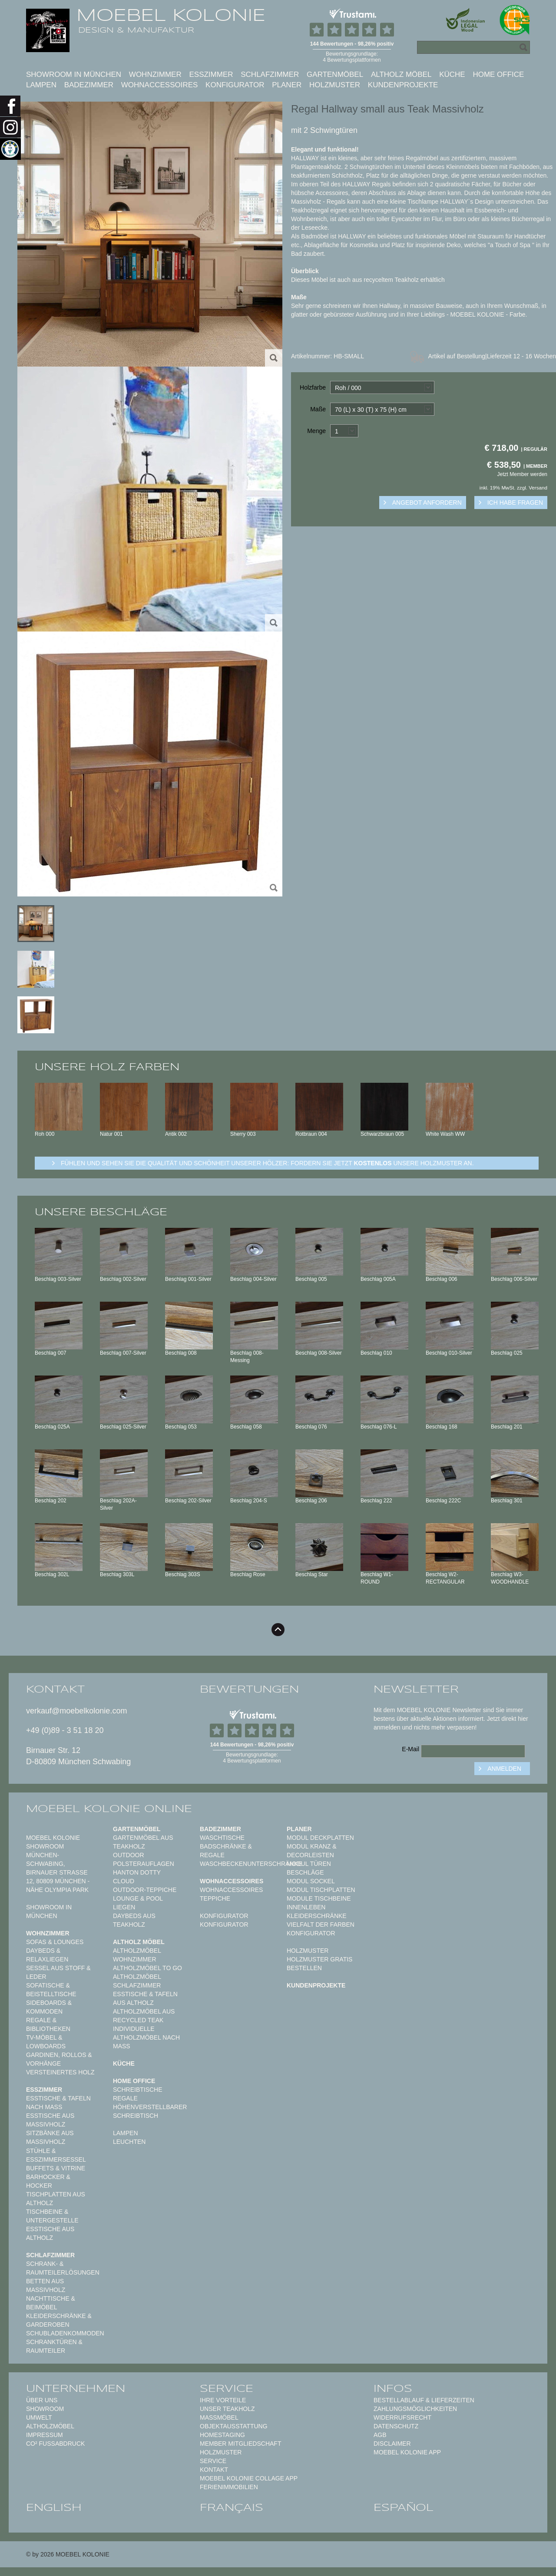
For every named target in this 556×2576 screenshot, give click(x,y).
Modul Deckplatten (320, 1837)
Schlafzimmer (270, 74)
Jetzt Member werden (522, 474)
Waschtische (222, 1837)
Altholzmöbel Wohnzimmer (137, 1955)
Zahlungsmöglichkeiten (415, 2408)
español (404, 2507)
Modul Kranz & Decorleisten (312, 1850)
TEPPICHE (215, 1898)
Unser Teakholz (227, 2408)
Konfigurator (234, 85)
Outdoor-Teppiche (144, 1889)
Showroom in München (73, 74)
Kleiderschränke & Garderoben (59, 2320)
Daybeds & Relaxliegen (47, 1955)
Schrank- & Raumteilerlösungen (62, 2268)
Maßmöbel (219, 2417)
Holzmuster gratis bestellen (319, 1963)
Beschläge (305, 1872)
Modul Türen (309, 1863)
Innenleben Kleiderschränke (317, 1911)
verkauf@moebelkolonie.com (76, 1710)
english (54, 2507)
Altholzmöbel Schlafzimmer (137, 1981)
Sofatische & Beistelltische (51, 1989)
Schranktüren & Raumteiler (54, 2346)
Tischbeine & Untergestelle (52, 2216)
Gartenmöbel (335, 74)
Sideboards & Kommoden (49, 2007)
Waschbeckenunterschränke (251, 1863)
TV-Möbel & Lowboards (46, 2042)
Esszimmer (211, 74)
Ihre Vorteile (223, 2400)
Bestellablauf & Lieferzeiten (424, 2400)
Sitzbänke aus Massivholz (50, 2137)
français (231, 2507)
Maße (318, 409)
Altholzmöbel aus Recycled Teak (144, 2016)
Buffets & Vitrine (55, 2168)
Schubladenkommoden (65, 2333)
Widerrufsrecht (402, 2417)
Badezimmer (88, 85)
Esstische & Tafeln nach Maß (58, 2102)
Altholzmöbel (50, 2426)
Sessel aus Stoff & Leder (58, 1972)
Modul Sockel (311, 1881)
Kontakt (214, 2469)
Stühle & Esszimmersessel (56, 2155)
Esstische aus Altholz (50, 2233)
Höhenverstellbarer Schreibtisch (150, 2111)
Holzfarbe (313, 387)
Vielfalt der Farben (320, 1924)
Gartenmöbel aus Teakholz (143, 1842)
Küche (452, 74)
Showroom (45, 2408)
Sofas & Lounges (54, 1941)
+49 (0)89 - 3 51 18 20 (65, 1730)
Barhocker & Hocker (48, 2181)
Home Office (498, 74)
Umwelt (39, 2417)
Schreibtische (137, 2089)
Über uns (41, 2400)
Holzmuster (334, 85)
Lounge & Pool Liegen (138, 1903)
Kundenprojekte (403, 85)
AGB (380, 2434)
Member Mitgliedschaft (240, 2443)
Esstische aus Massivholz (50, 2120)
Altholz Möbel (401, 74)
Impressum (44, 2434)
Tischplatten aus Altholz (55, 2198)
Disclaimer (392, 2443)
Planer (286, 85)
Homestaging (222, 2434)
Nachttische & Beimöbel (50, 2303)
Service (213, 2460)
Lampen (41, 85)
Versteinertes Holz (60, 2072)
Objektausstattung (234, 2426)
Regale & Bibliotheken (48, 2024)
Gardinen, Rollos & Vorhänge (59, 2059)
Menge (316, 430)
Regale (125, 2098)
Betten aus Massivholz (45, 2285)
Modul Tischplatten (321, 1889)
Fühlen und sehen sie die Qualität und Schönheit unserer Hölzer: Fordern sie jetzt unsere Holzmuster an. (267, 1163)
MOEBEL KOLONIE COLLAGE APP (249, 2478)
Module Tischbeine (319, 1898)
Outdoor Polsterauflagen (143, 1859)
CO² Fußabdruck (55, 2443)
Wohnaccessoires (159, 85)
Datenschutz (396, 2426)
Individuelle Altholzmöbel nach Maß (146, 2037)
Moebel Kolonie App (407, 2452)
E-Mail (410, 1749)
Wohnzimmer (155, 74)
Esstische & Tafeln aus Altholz (145, 1998)
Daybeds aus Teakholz (134, 1920)
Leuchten (129, 2141)
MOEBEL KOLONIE (170, 15)
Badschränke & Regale (226, 1850)
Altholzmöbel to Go (147, 1967)
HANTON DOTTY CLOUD (137, 1877)
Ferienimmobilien (229, 2486)
